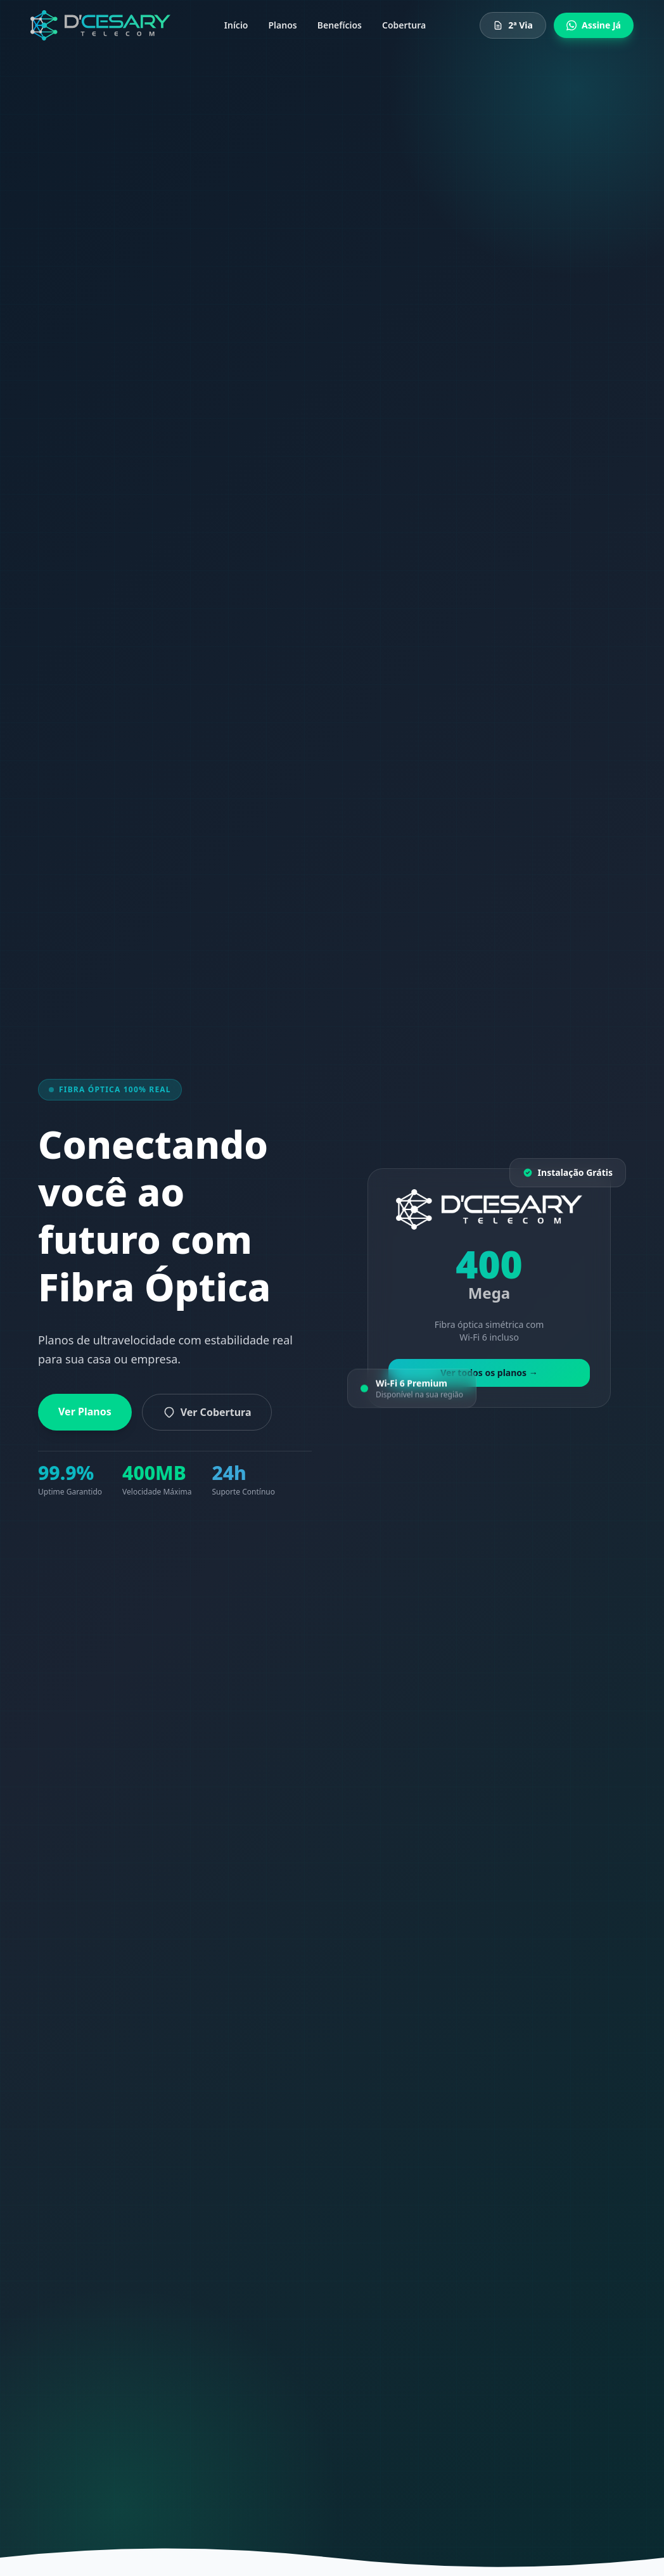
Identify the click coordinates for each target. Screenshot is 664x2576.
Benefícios (339, 25)
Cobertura (404, 25)
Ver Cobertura (207, 1412)
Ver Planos (85, 1412)
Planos (283, 25)
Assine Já (593, 25)
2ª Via (513, 25)
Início (236, 25)
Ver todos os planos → (489, 1373)
